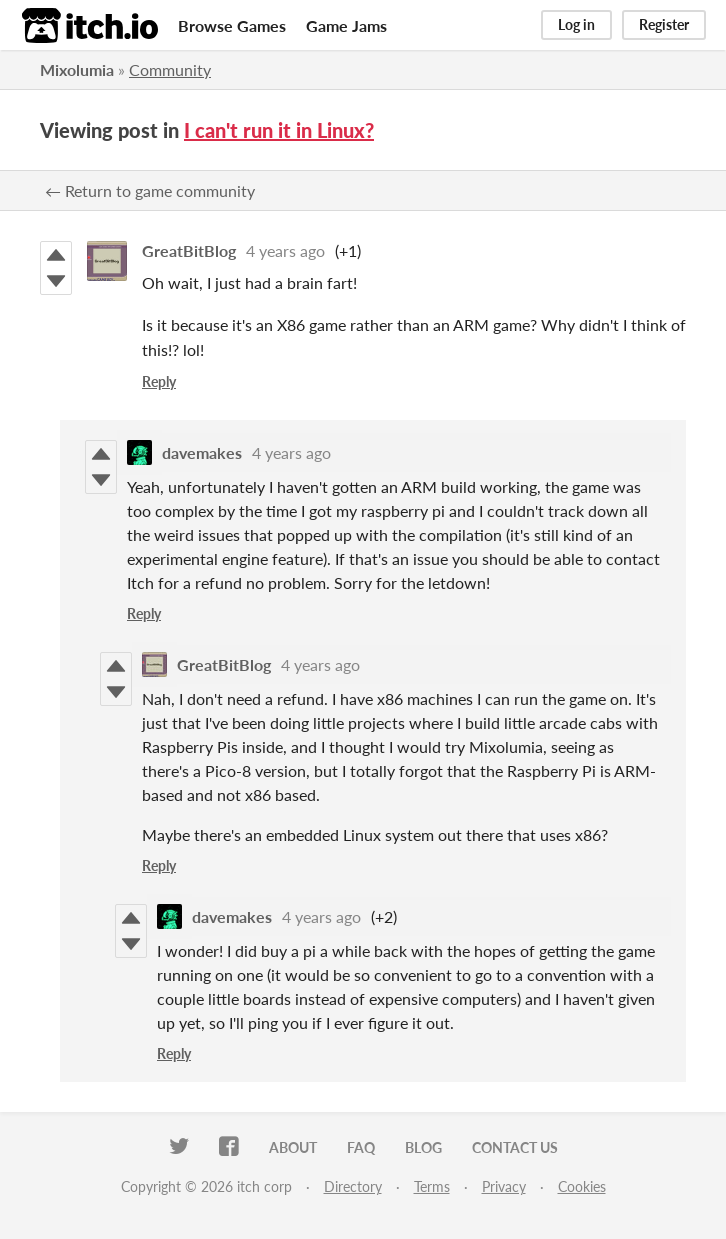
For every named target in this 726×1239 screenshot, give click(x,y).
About (293, 1147)
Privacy (504, 1186)
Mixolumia (77, 69)
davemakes (202, 452)
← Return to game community (150, 190)
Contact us (515, 1147)
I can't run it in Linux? (279, 130)
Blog (423, 1147)
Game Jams (346, 25)
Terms (432, 1186)
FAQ (361, 1147)
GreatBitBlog (189, 250)
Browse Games (232, 25)
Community (170, 69)
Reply (159, 381)
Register (664, 24)
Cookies (582, 1186)
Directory (353, 1186)
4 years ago (285, 250)
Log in (576, 24)
